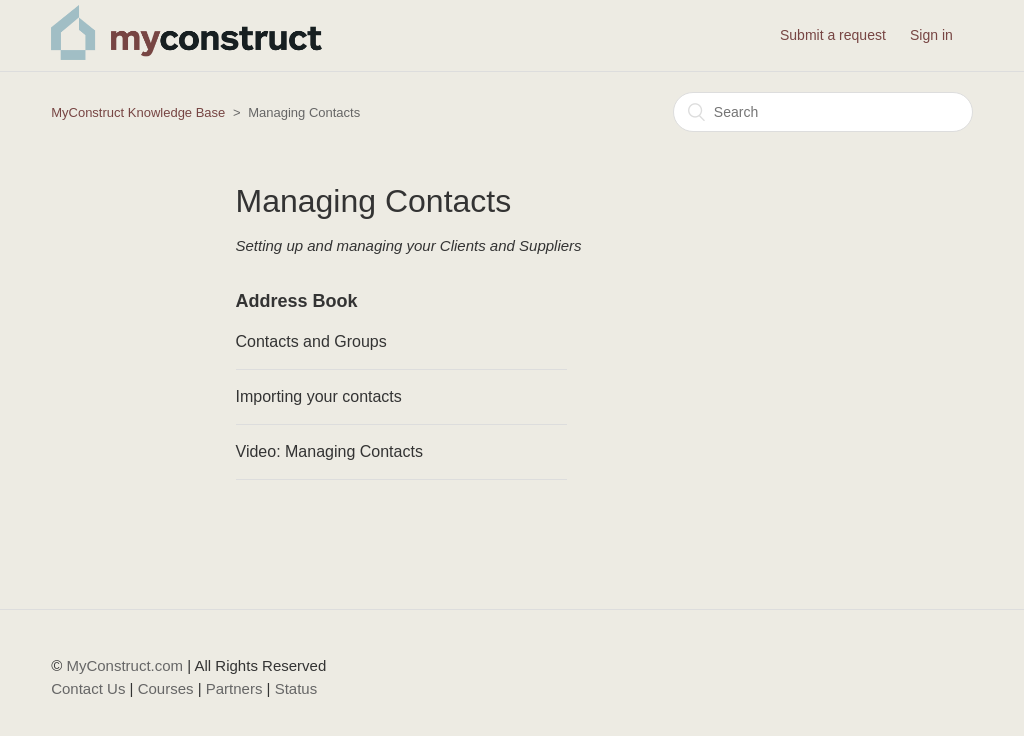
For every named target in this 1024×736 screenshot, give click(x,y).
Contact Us (88, 688)
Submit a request (833, 35)
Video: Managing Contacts (329, 451)
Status (296, 688)
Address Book (297, 301)
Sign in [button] (931, 35)
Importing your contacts (319, 396)
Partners (234, 688)
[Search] (823, 112)
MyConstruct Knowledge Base (138, 112)
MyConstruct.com (124, 665)
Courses (166, 688)
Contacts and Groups (311, 341)
